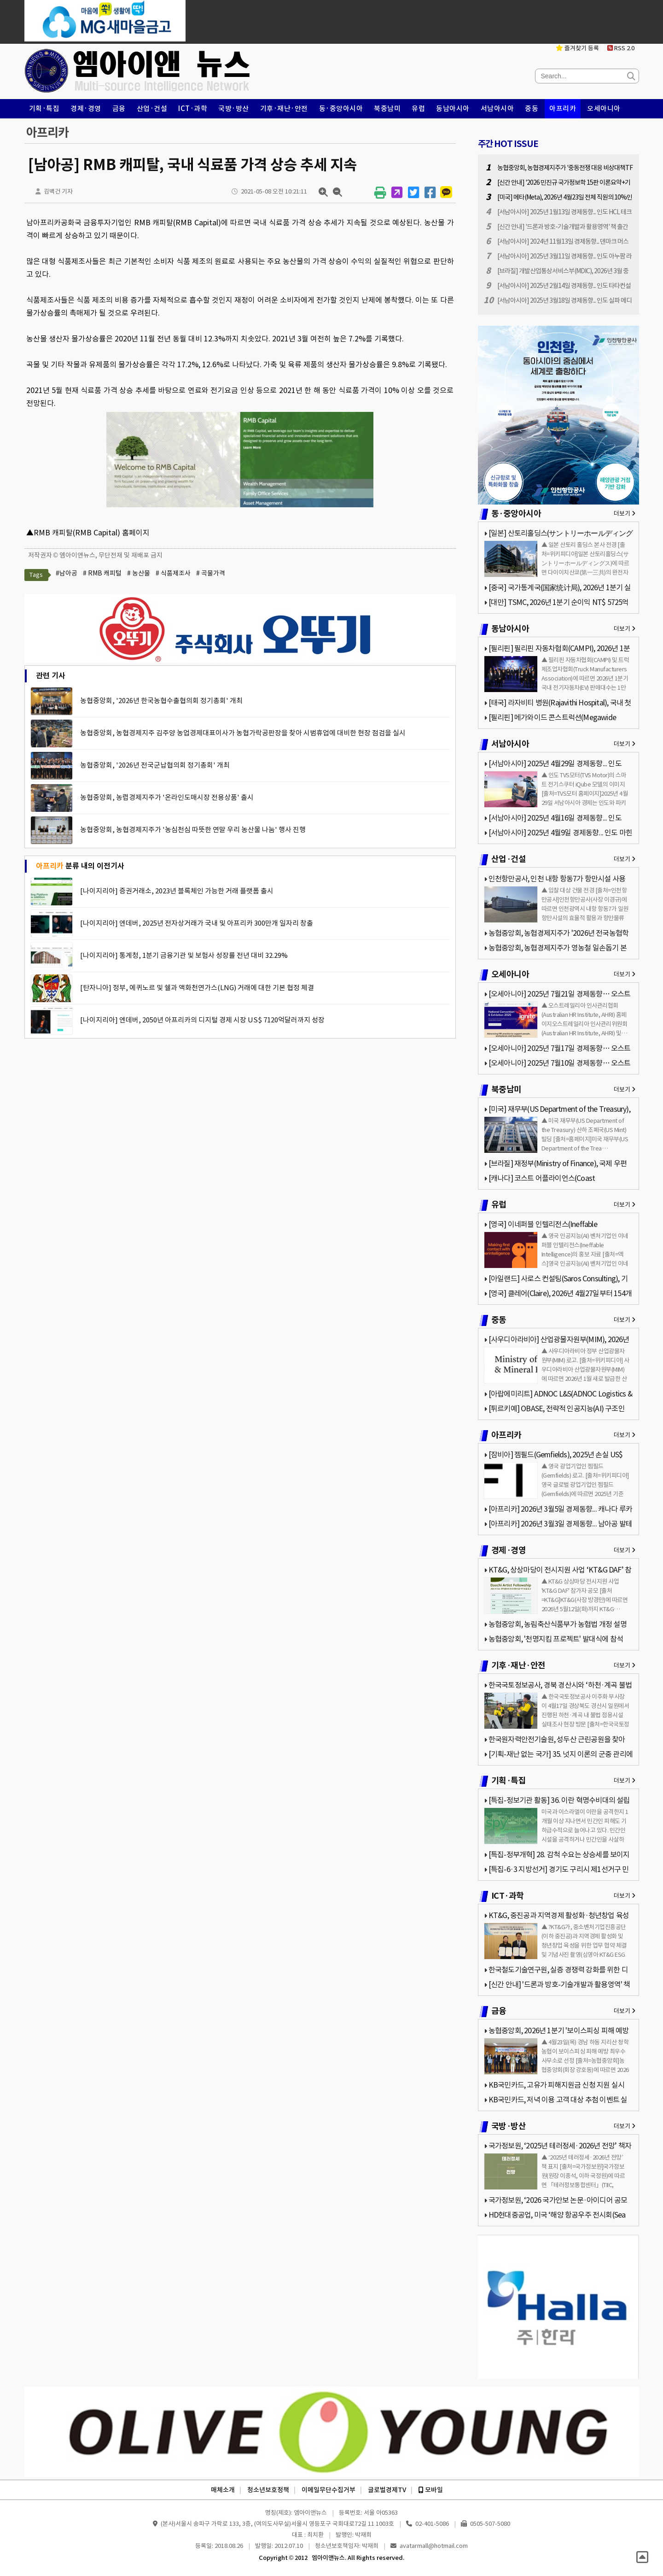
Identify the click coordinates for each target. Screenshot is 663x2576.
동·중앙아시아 (341, 108)
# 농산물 (138, 573)
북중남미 (387, 108)
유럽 (418, 108)
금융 (119, 108)
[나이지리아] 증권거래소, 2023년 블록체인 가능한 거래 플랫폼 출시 (176, 890)
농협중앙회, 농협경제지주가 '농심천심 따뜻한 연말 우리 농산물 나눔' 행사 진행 (193, 829)
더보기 (624, 513)
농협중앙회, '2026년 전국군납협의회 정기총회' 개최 (155, 765)
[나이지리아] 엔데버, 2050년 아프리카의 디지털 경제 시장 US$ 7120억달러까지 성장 (202, 1019)
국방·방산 (233, 108)
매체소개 (223, 2490)
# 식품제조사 (173, 573)
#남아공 (66, 573)
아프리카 (562, 108)
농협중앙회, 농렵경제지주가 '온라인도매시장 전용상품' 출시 (167, 797)
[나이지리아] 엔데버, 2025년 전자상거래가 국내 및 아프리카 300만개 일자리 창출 (196, 923)
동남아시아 (453, 108)
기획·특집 (44, 108)
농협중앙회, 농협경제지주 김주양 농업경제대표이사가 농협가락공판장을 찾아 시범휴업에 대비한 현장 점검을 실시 (243, 732)
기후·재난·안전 (284, 108)
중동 (531, 108)
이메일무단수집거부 (328, 2490)
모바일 (431, 2490)
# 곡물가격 (210, 573)
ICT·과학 (192, 108)
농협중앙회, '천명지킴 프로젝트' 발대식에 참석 (556, 1638)
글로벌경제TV (387, 2490)
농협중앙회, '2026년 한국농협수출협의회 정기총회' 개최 (161, 700)
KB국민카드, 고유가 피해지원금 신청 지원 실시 (556, 2084)
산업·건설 (152, 108)
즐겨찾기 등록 (577, 48)
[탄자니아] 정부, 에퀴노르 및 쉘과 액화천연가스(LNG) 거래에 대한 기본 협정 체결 (197, 987)
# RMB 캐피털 (102, 573)
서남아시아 (497, 108)
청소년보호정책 (268, 2490)
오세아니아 (604, 108)
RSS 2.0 (620, 48)
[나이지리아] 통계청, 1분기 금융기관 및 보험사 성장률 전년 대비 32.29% (184, 955)
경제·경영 (85, 108)
